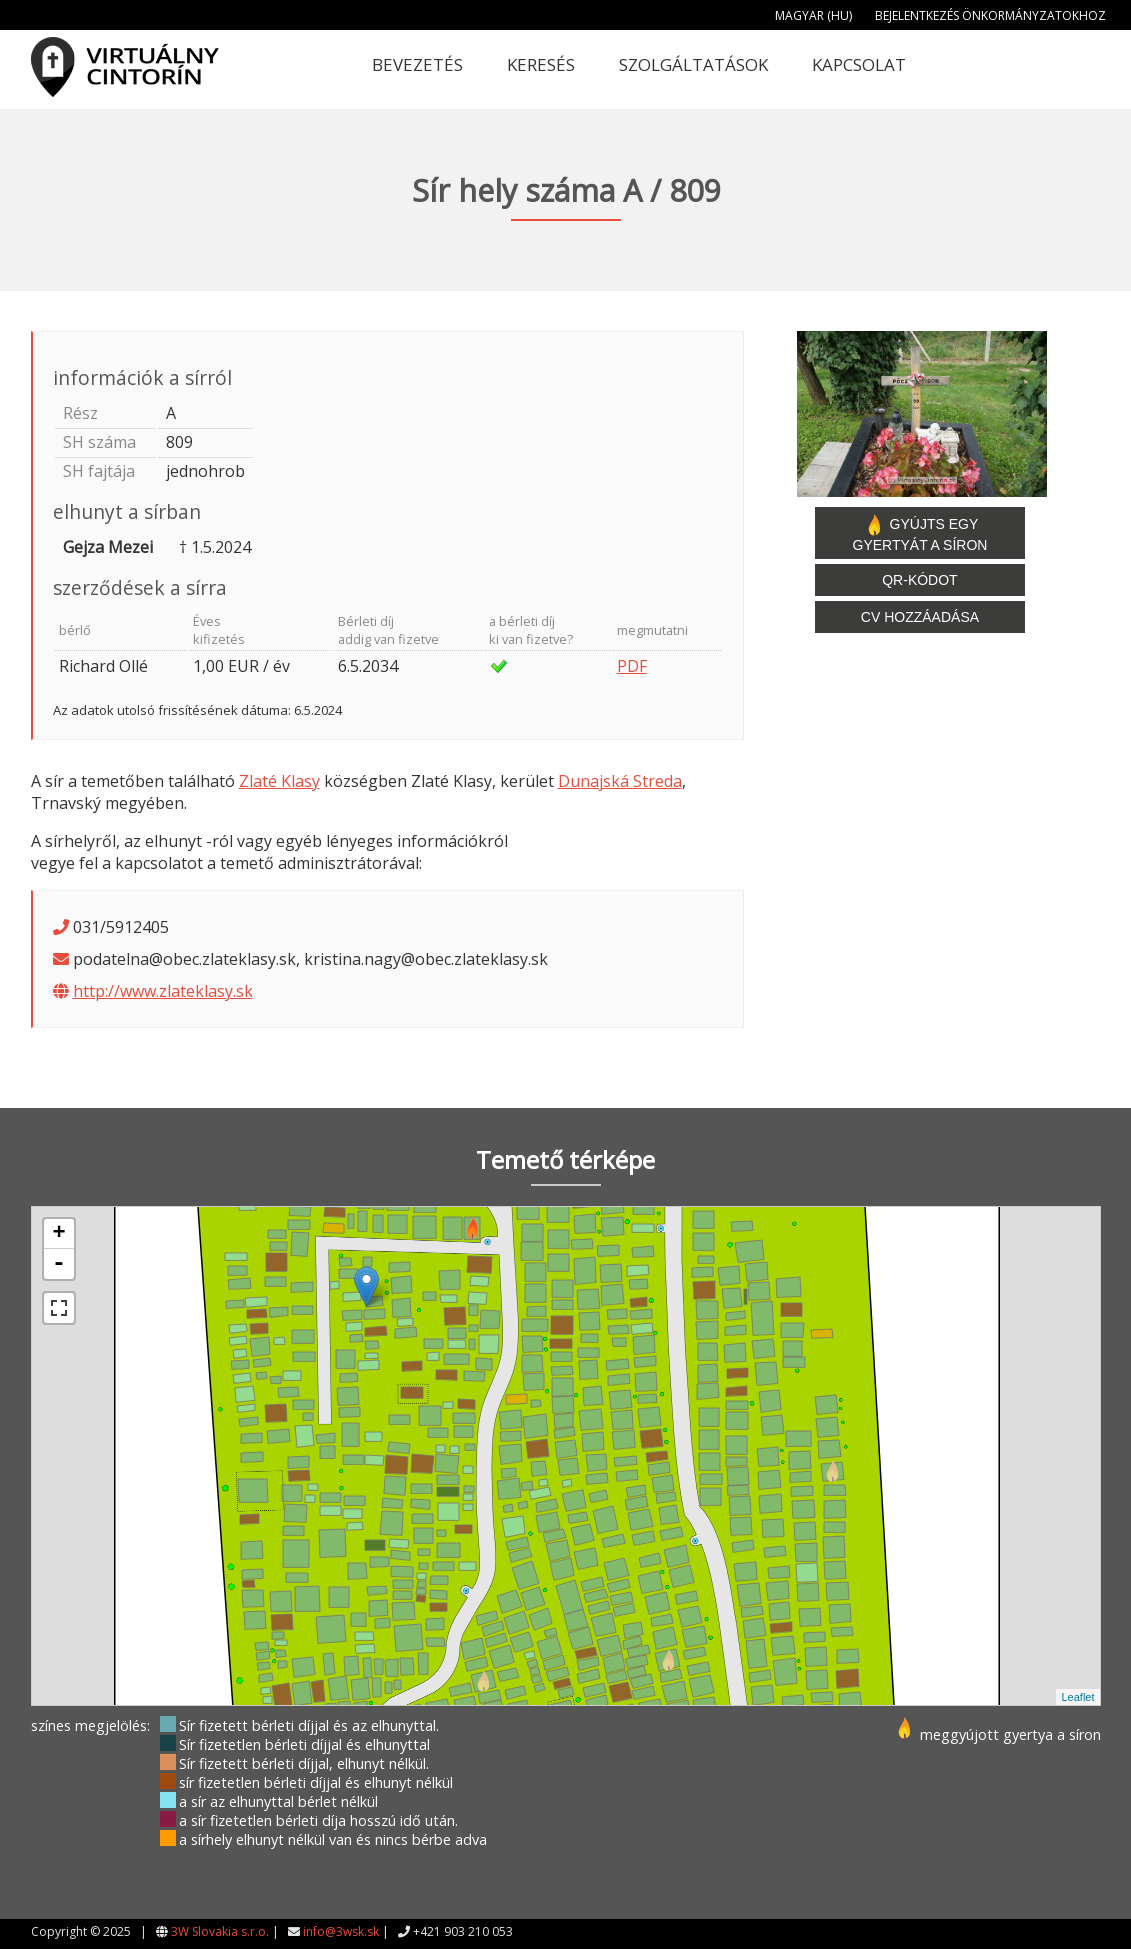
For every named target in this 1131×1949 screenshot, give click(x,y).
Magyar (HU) (813, 15)
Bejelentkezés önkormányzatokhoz (990, 15)
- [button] (59, 1264)
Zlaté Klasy (279, 781)
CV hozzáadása (920, 617)
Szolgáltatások (693, 64)
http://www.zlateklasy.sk (163, 991)
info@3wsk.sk (341, 1931)
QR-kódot (919, 580)
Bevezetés (417, 64)
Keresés (541, 64)
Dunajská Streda (620, 781)
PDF (632, 666)
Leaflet (1077, 1697)
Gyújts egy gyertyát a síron (920, 533)
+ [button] (58, 1234)
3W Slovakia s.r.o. (220, 1931)
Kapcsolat (859, 64)
